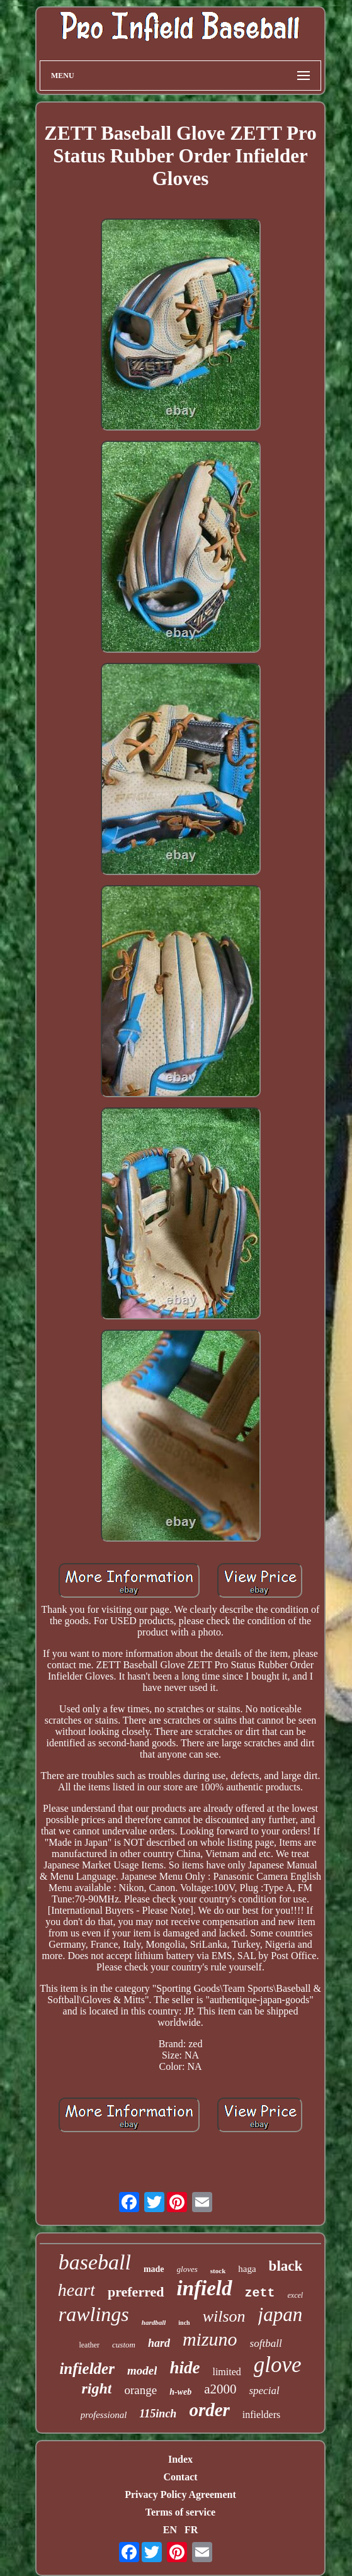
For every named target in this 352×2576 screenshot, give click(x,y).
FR (191, 2529)
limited (226, 2371)
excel (296, 2295)
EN (170, 2529)
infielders (261, 2414)
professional (104, 2415)
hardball (154, 2322)
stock (217, 2270)
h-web (180, 2392)
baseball (95, 2262)
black (286, 2266)
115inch (157, 2413)
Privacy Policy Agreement (180, 2494)
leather (89, 2345)
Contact (180, 2476)
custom (123, 2344)
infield (204, 2288)
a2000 (220, 2389)
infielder (87, 2368)
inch (184, 2322)
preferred (136, 2292)
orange (140, 2390)
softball (266, 2343)
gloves (187, 2269)
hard (159, 2343)
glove (278, 2365)
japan (280, 2314)
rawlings (94, 2314)
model (142, 2370)
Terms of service (180, 2512)
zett (260, 2293)
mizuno (210, 2339)
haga (247, 2269)
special (264, 2391)
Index (180, 2459)
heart (76, 2290)
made (154, 2269)
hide (184, 2367)
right (96, 2388)
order (209, 2410)
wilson (224, 2316)
